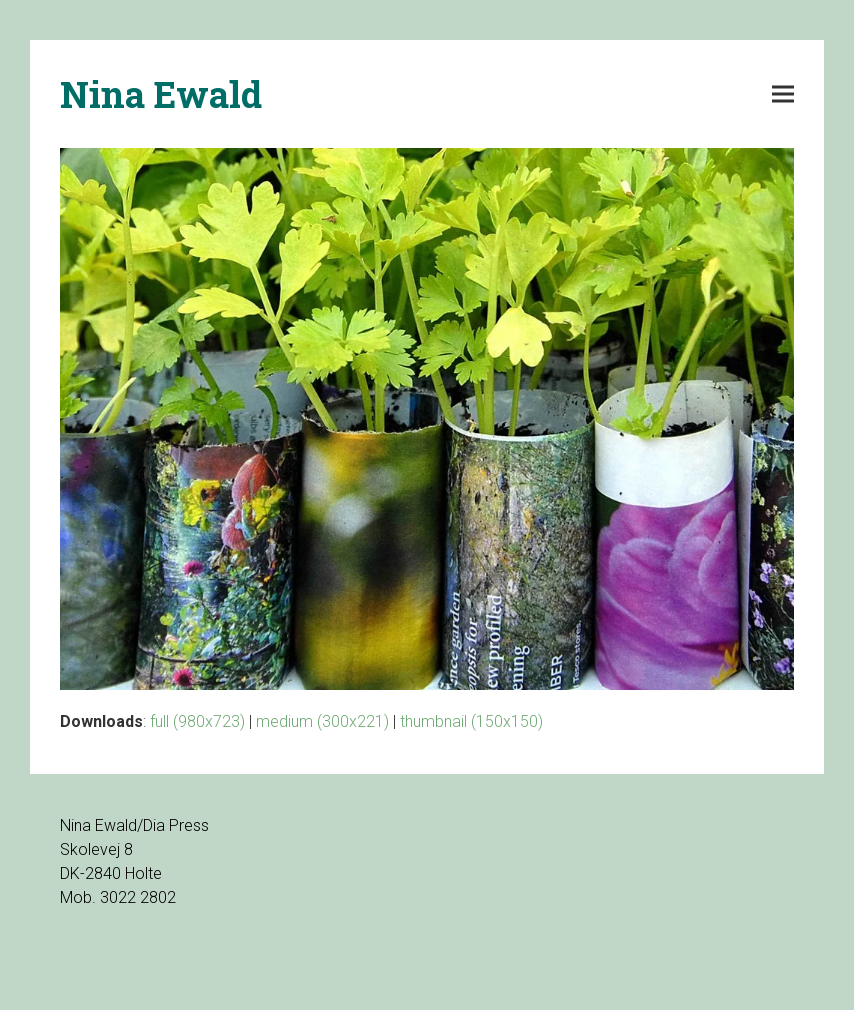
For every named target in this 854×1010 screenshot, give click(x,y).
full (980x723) (197, 721)
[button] (783, 94)
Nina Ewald (161, 94)
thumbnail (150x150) (471, 721)
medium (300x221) (322, 721)
